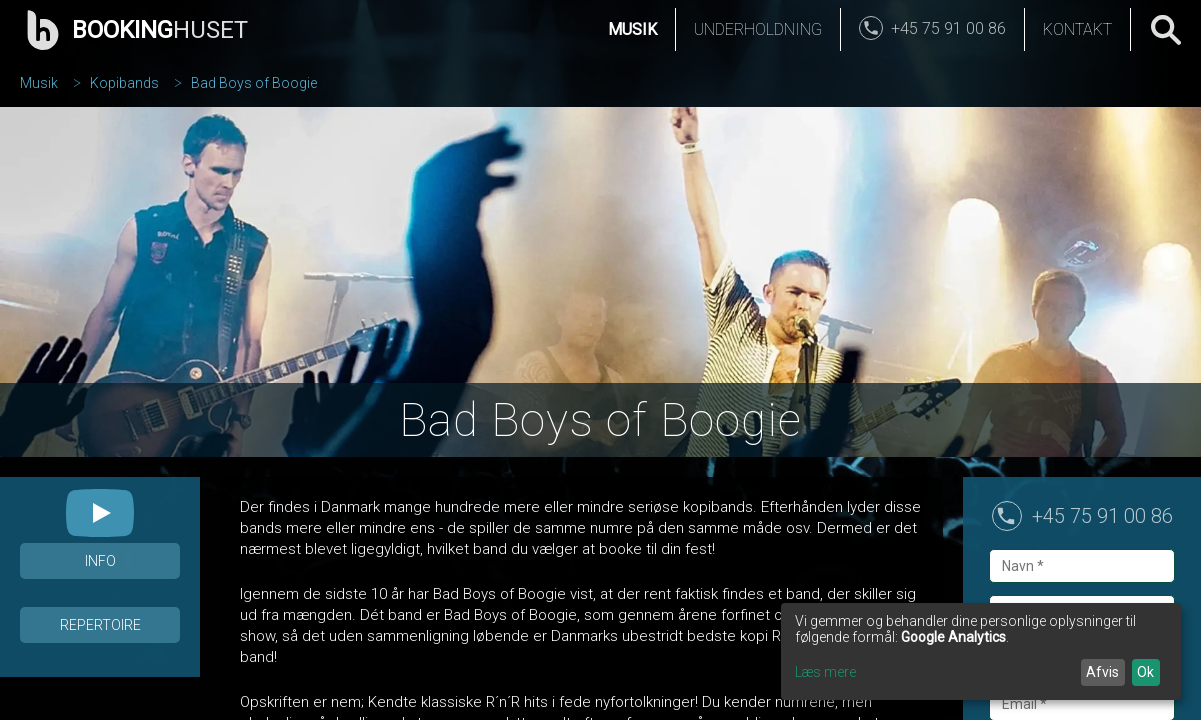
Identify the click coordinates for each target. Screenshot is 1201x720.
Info (100, 561)
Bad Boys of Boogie (254, 83)
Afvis (1102, 672)
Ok (1145, 672)
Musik (632, 29)
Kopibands (124, 83)
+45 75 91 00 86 (1102, 516)
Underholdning (758, 29)
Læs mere (825, 672)
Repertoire (100, 625)
